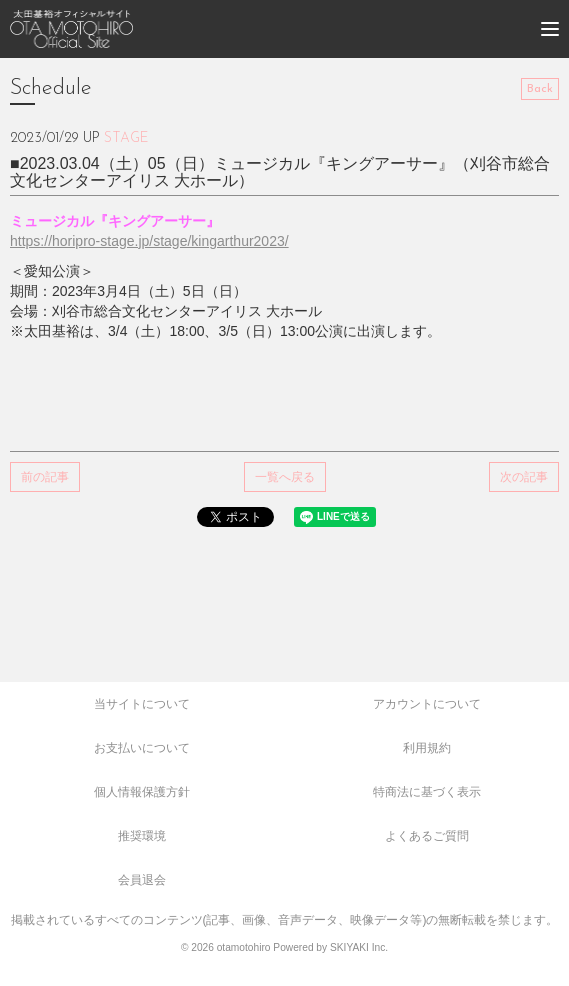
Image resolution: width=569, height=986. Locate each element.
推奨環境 (142, 836)
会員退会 (142, 880)
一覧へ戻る (285, 477)
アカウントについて (427, 704)
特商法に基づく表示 (427, 792)
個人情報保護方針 (142, 792)
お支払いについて (142, 748)
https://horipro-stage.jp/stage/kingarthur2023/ (149, 241)
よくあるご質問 (427, 836)
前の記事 (45, 477)
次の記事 (524, 477)
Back (540, 89)
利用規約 (427, 748)
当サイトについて (142, 704)
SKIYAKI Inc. (359, 947)
